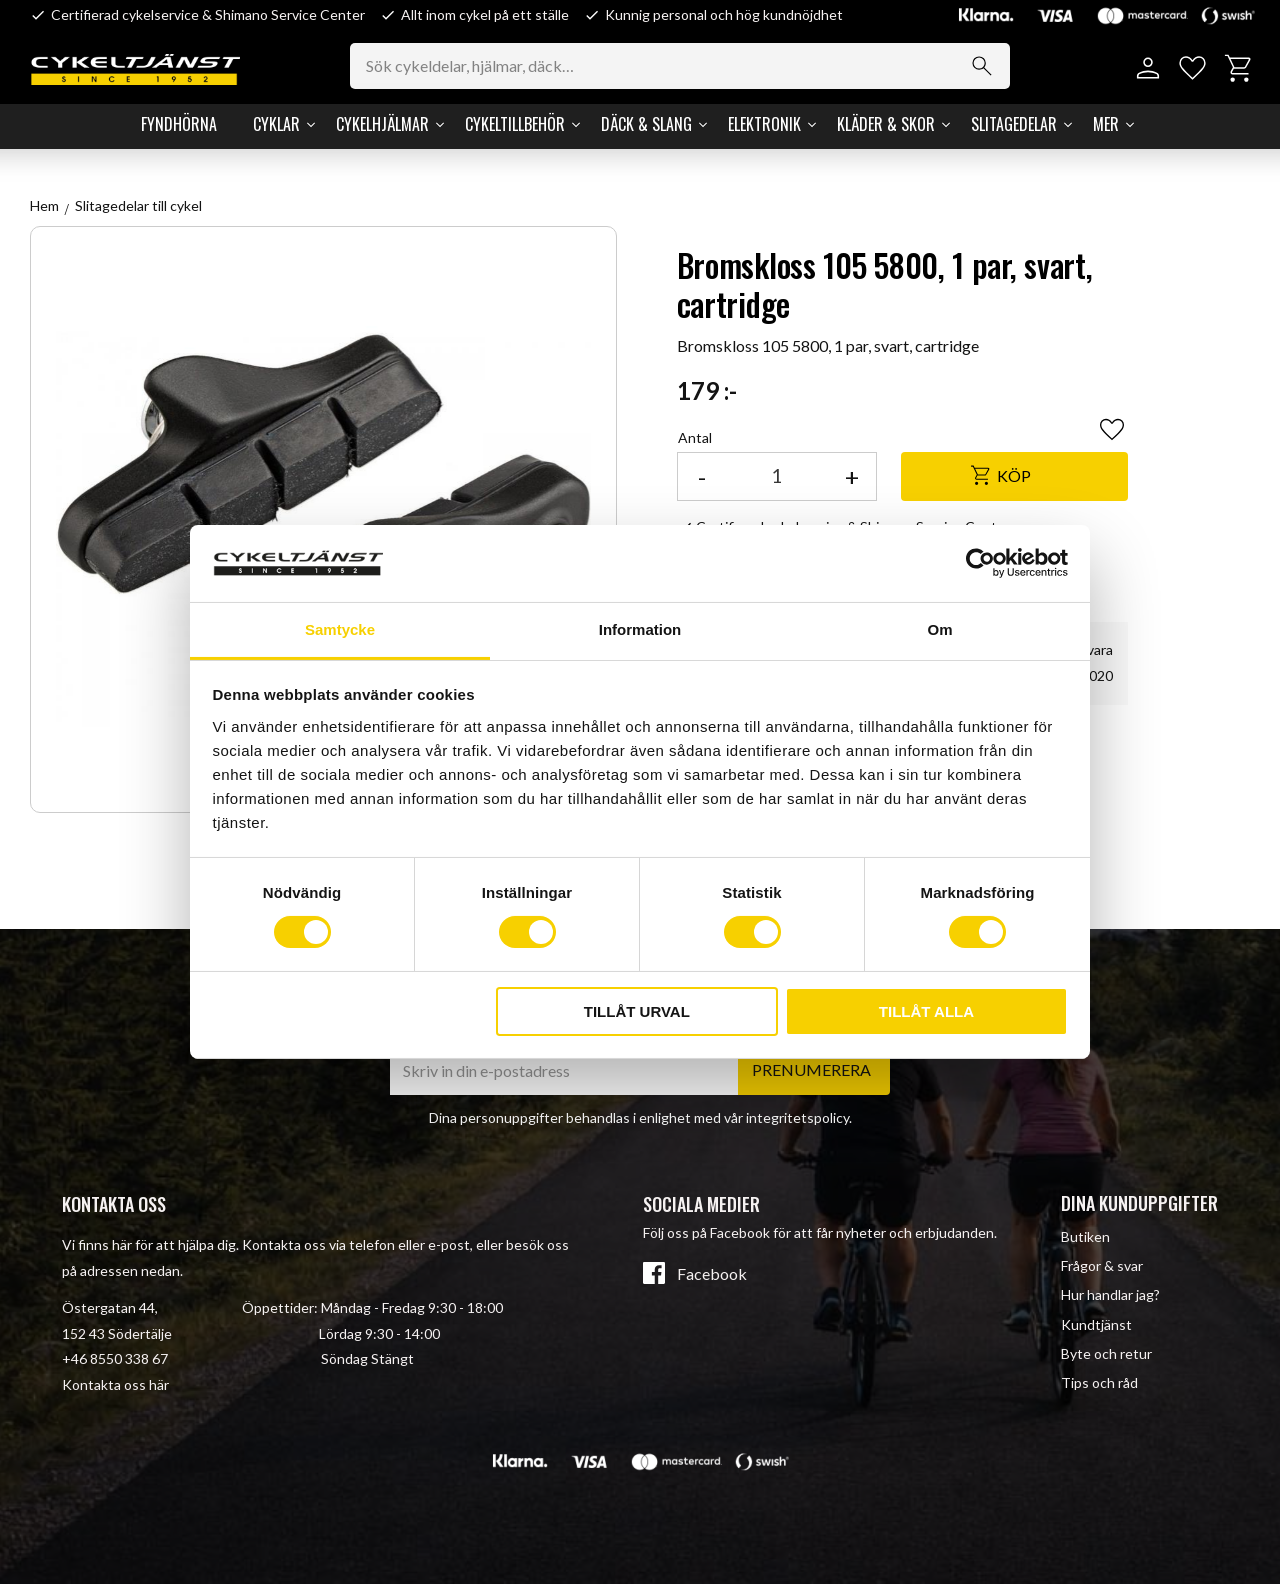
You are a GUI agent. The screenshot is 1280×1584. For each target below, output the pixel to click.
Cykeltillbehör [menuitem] (515, 124)
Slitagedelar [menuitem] (1014, 124)
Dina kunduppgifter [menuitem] (1139, 1203)
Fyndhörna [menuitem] (179, 124)
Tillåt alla (926, 1011)
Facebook (712, 1274)
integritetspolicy (797, 1117)
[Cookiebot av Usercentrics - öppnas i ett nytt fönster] (980, 563)
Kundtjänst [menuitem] (1096, 1324)
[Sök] (982, 66)
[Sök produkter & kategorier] (680, 66)
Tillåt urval (637, 1011)
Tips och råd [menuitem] (1099, 1382)
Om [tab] (939, 629)
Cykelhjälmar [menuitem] (382, 124)
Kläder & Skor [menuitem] (886, 124)
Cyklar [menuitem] (276, 124)
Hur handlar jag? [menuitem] (1110, 1294)
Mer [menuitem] (1106, 124)
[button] (1192, 68)
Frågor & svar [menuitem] (1102, 1265)
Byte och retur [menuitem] (1106, 1353)
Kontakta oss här (115, 1384)
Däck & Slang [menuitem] (646, 124)
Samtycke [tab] (340, 629)
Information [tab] (640, 629)
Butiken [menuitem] (1085, 1236)
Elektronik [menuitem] (764, 124)
